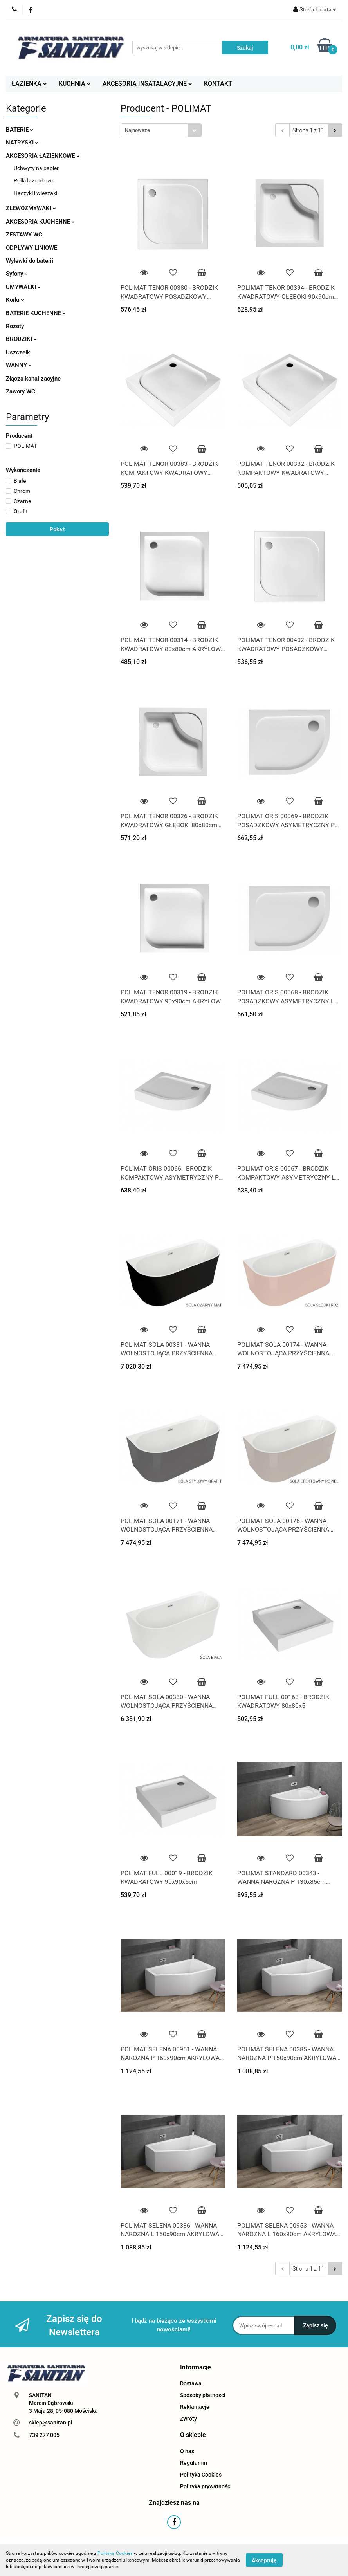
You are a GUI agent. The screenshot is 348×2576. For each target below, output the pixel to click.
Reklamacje (194, 2407)
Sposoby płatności (202, 2395)
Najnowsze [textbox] (137, 130)
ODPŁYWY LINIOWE (31, 247)
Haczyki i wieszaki (35, 193)
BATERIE (19, 129)
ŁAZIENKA (29, 83)
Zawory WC (20, 391)
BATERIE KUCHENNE (36, 313)
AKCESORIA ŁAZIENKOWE (42, 155)
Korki (15, 299)
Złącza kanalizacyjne (33, 378)
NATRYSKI (22, 142)
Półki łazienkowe (34, 180)
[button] (195, 2367)
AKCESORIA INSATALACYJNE (147, 83)
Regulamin (193, 2463)
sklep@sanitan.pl (50, 2422)
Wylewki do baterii (29, 260)
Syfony (17, 273)
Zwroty (188, 2418)
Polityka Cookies (201, 2474)
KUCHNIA (75, 83)
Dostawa (191, 2383)
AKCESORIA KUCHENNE (40, 221)
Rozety (15, 326)
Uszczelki (19, 352)
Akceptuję (264, 2560)
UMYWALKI (23, 286)
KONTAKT (218, 83)
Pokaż (57, 529)
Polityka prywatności (206, 2486)
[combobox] (161, 130)
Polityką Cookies (115, 2553)
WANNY (19, 365)
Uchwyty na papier (36, 168)
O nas (187, 2451)
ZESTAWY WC (24, 234)
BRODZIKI (21, 339)
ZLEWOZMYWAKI (31, 208)
